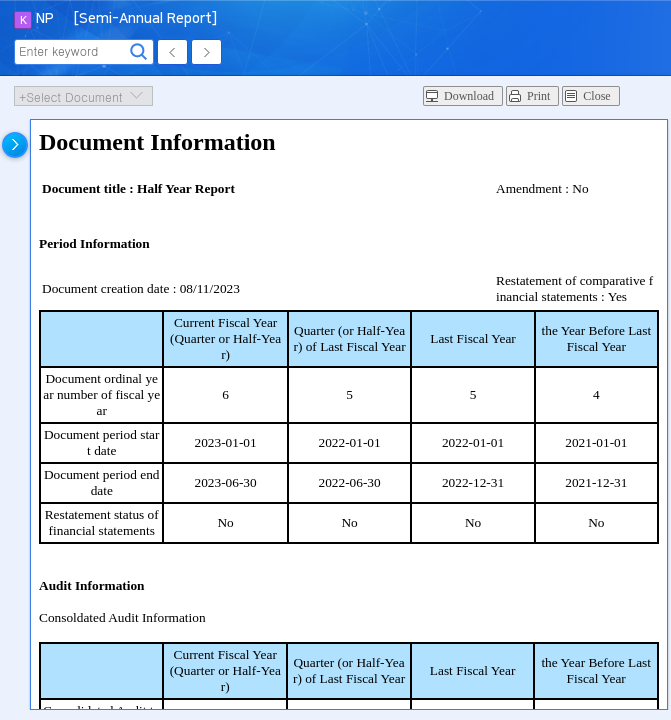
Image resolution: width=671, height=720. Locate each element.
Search (139, 52)
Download (469, 96)
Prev (172, 52)
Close (596, 96)
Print (538, 96)
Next (206, 52)
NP (45, 19)
